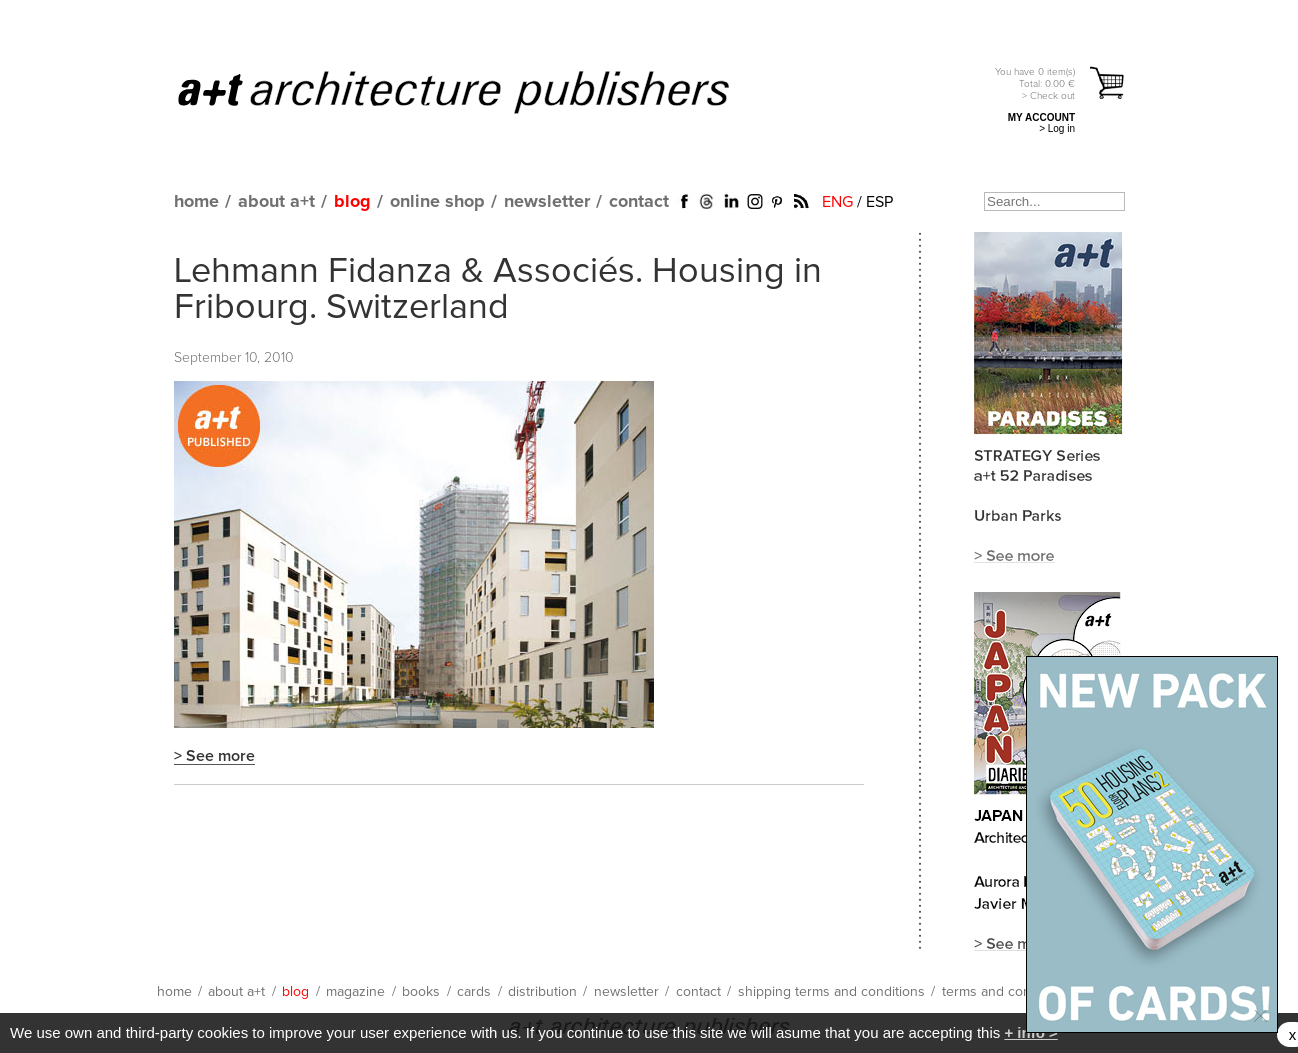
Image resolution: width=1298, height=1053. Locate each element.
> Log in (1057, 128)
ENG (837, 202)
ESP (879, 202)
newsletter (547, 202)
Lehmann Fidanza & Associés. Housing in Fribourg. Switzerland (498, 290)
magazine (355, 992)
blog (352, 202)
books (421, 992)
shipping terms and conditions (831, 992)
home (196, 202)
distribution (542, 992)
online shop (437, 202)
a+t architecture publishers (478, 91)
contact (639, 202)
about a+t (276, 202)
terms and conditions (1007, 992)
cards (474, 992)
